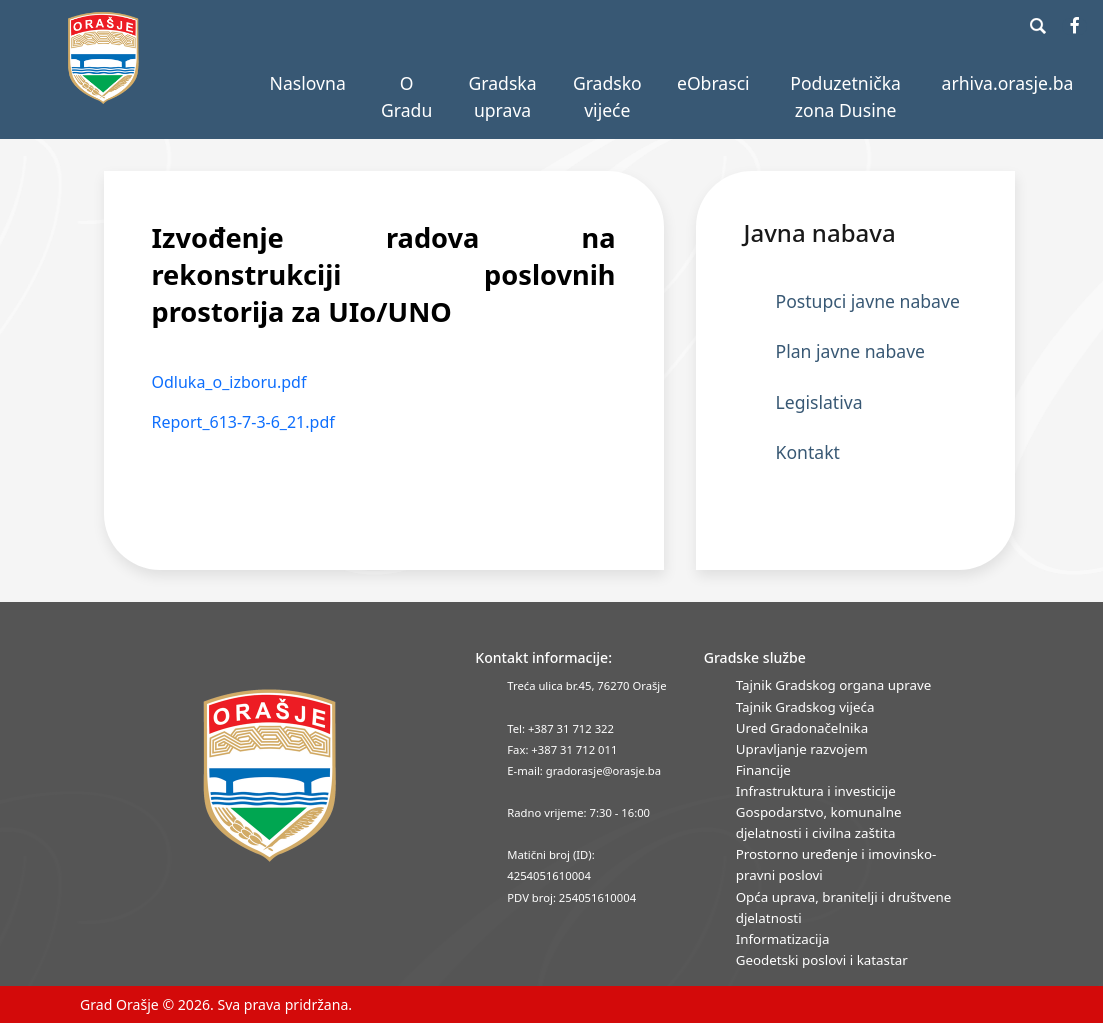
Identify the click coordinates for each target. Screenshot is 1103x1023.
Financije (763, 770)
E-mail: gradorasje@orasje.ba (584, 770)
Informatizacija (783, 939)
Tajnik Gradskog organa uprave (834, 685)
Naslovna (308, 83)
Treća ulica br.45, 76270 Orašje (586, 685)
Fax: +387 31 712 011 (562, 749)
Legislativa (819, 402)
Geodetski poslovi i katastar (822, 960)
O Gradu (406, 96)
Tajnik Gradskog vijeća (805, 707)
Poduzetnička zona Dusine (845, 96)
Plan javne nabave (851, 351)
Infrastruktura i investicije (816, 791)
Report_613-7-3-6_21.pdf (243, 422)
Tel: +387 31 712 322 (560, 728)
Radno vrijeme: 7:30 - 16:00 (578, 812)
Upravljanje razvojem (802, 749)
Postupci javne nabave (868, 301)
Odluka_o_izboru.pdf (229, 382)
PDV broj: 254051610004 (571, 897)
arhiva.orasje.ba (1008, 83)
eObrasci (713, 83)
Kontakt (808, 452)
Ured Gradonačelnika (802, 728)
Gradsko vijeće (607, 96)
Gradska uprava (503, 96)
